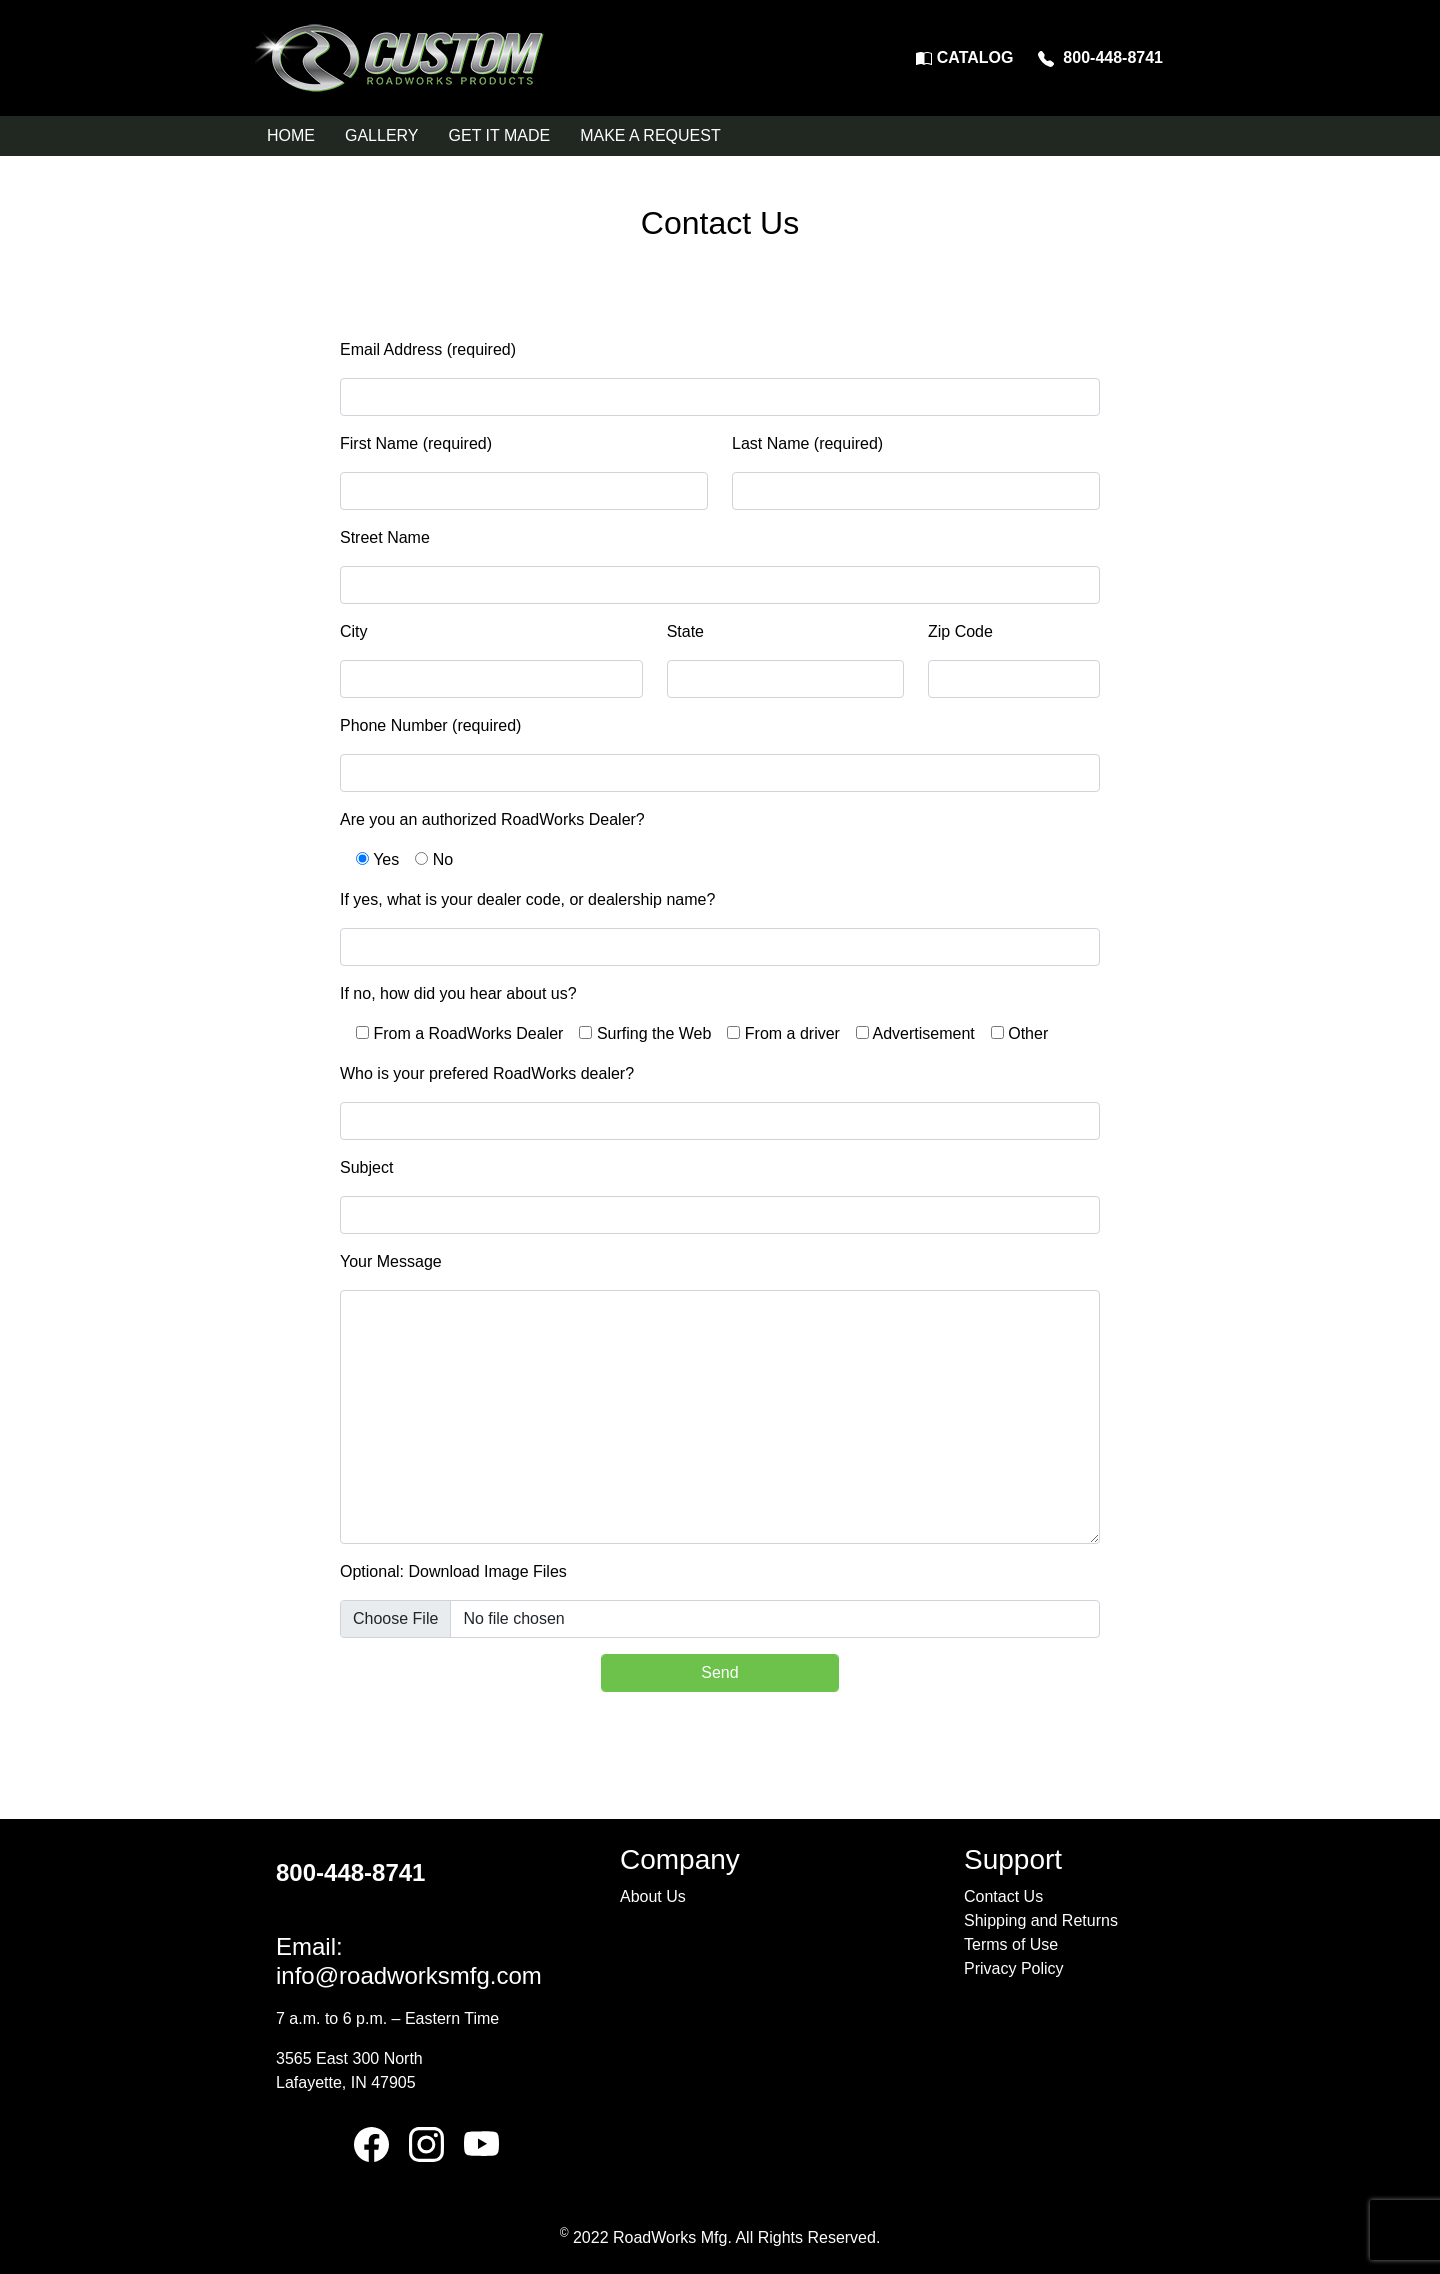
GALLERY (382, 135)
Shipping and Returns (1041, 1920)
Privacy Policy (1014, 1968)
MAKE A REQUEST (650, 135)
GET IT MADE (500, 135)
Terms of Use (1011, 1944)
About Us (653, 1896)
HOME (291, 135)
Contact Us (1003, 1896)
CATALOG (964, 57)
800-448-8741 (1100, 57)
